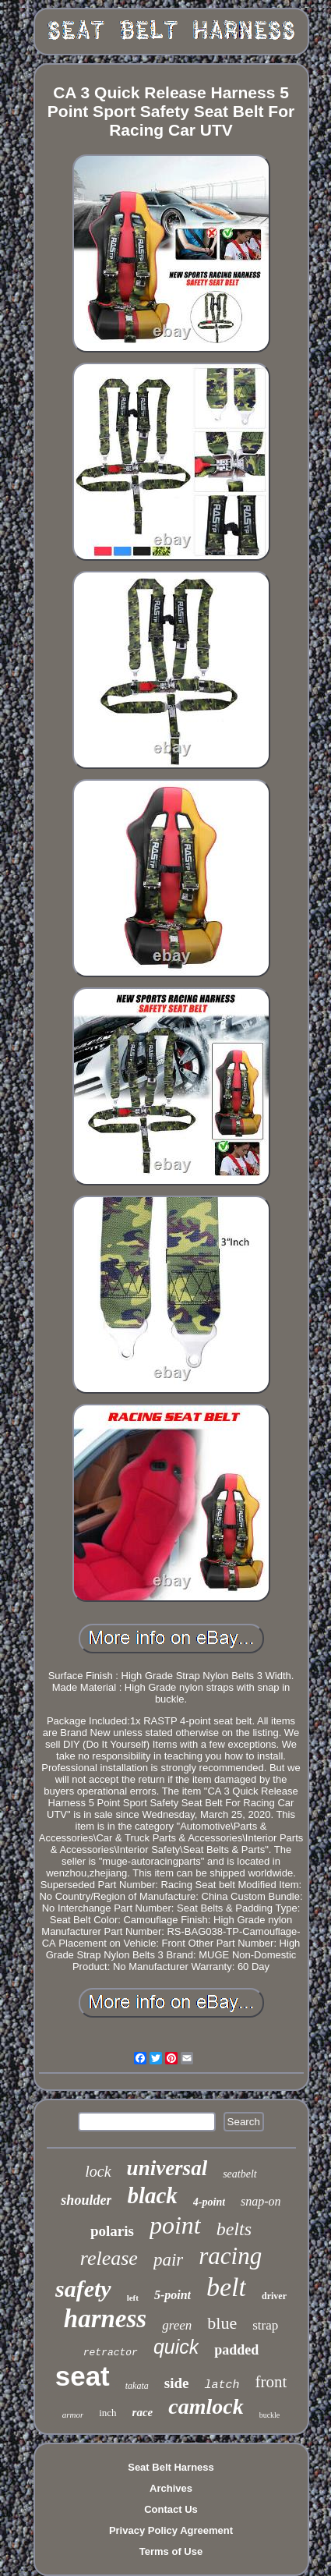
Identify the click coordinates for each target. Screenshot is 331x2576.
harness (105, 2319)
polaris (112, 2231)
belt (226, 2287)
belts (234, 2229)
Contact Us (171, 2509)
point (175, 2225)
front (271, 2381)
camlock (205, 2406)
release (109, 2258)
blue (222, 2323)
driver (274, 2296)
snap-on (261, 2201)
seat (82, 2376)
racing (230, 2256)
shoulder (86, 2200)
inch (107, 2412)
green (177, 2325)
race (142, 2412)
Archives (171, 2488)
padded (236, 2350)
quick (176, 2347)
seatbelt (240, 2174)
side (176, 2383)
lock (98, 2171)
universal (167, 2168)
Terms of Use (170, 2551)
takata (137, 2385)
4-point (209, 2202)
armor (73, 2414)
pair (168, 2260)
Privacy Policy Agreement (171, 2530)
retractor (110, 2352)
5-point (172, 2294)
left (133, 2297)
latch (221, 2385)
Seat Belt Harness (171, 2467)
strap (265, 2325)
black (152, 2195)
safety (83, 2288)
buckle (269, 2415)
